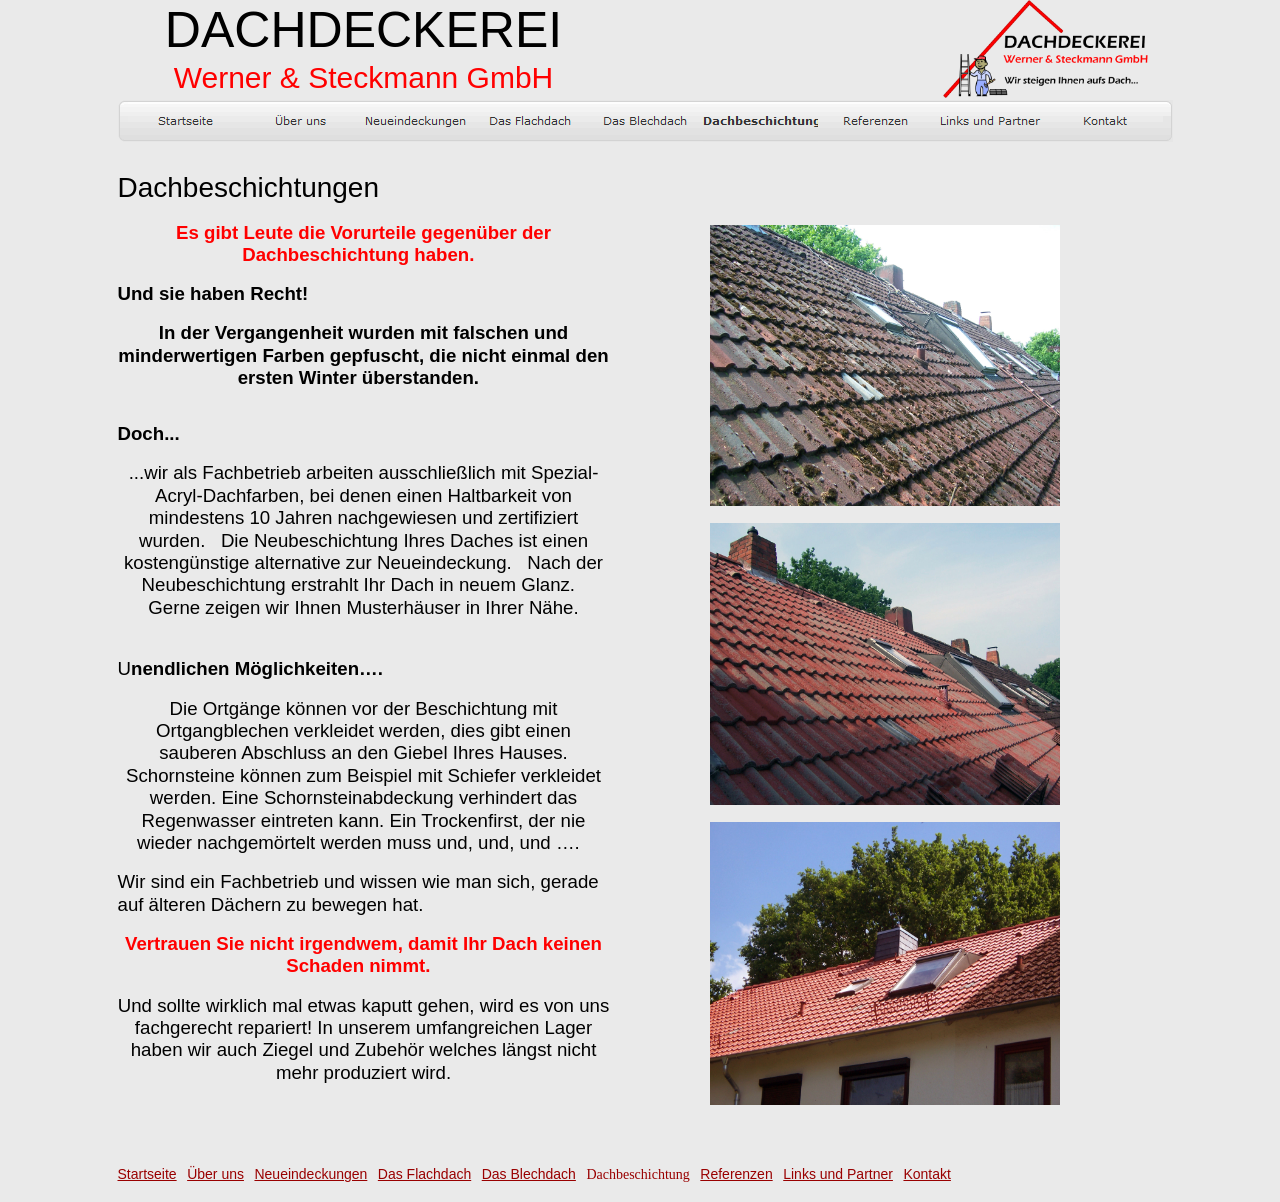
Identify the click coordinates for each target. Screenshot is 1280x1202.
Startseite (147, 1174)
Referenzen (736, 1174)
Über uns (215, 1174)
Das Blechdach (529, 1174)
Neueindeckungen (310, 1174)
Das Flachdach (424, 1174)
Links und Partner (838, 1174)
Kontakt (926, 1174)
